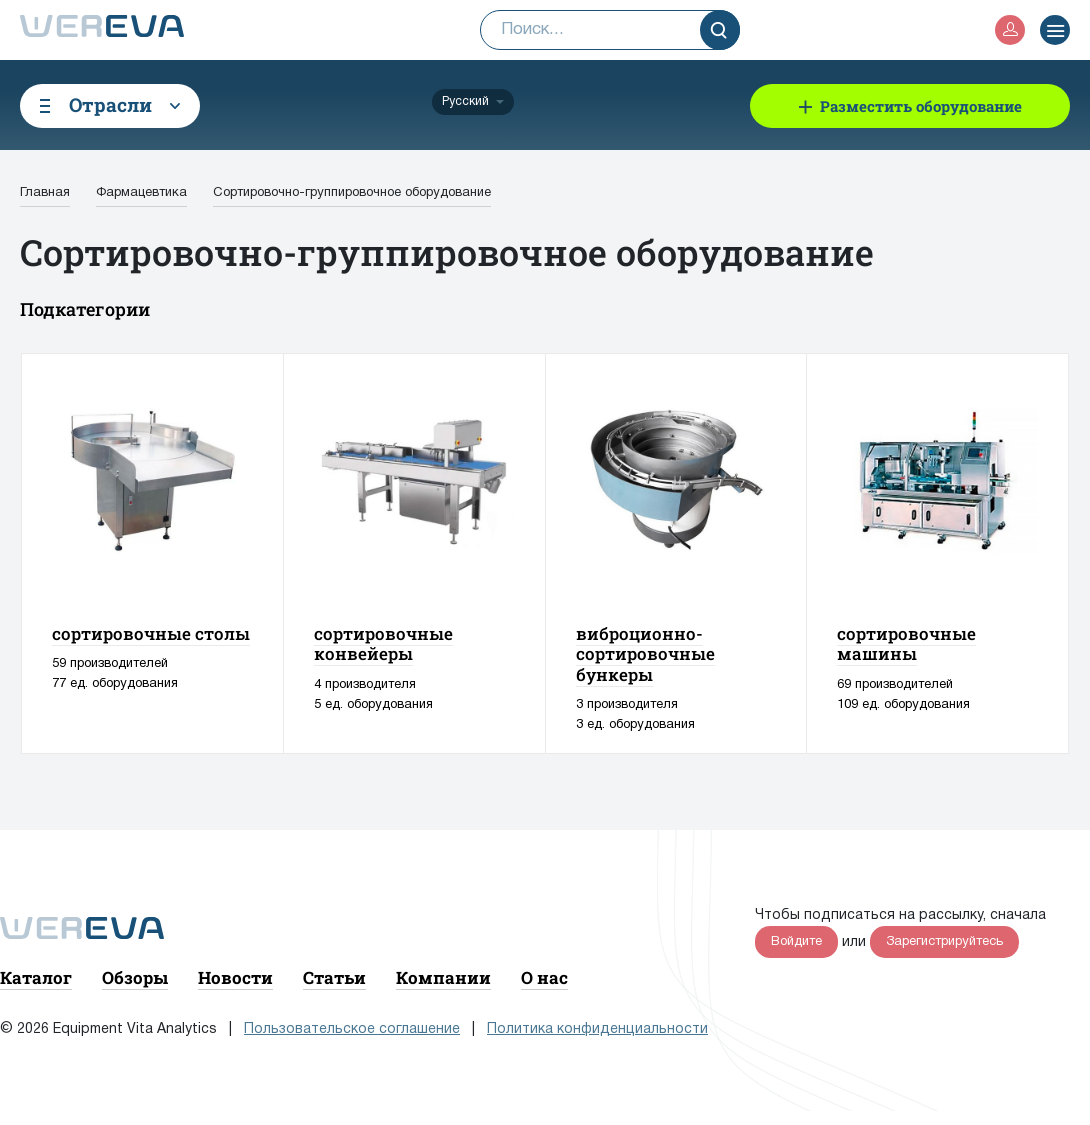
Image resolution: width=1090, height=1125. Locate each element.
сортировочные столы (151, 633)
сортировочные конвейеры (383, 643)
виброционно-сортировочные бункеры (645, 654)
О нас (544, 977)
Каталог (36, 977)
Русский (465, 101)
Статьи (334, 977)
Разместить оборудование (921, 106)
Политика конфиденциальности (597, 1029)
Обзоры (135, 977)
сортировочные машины (906, 643)
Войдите (796, 942)
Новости (235, 977)
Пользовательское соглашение (352, 1029)
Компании (443, 977)
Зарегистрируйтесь (944, 942)
